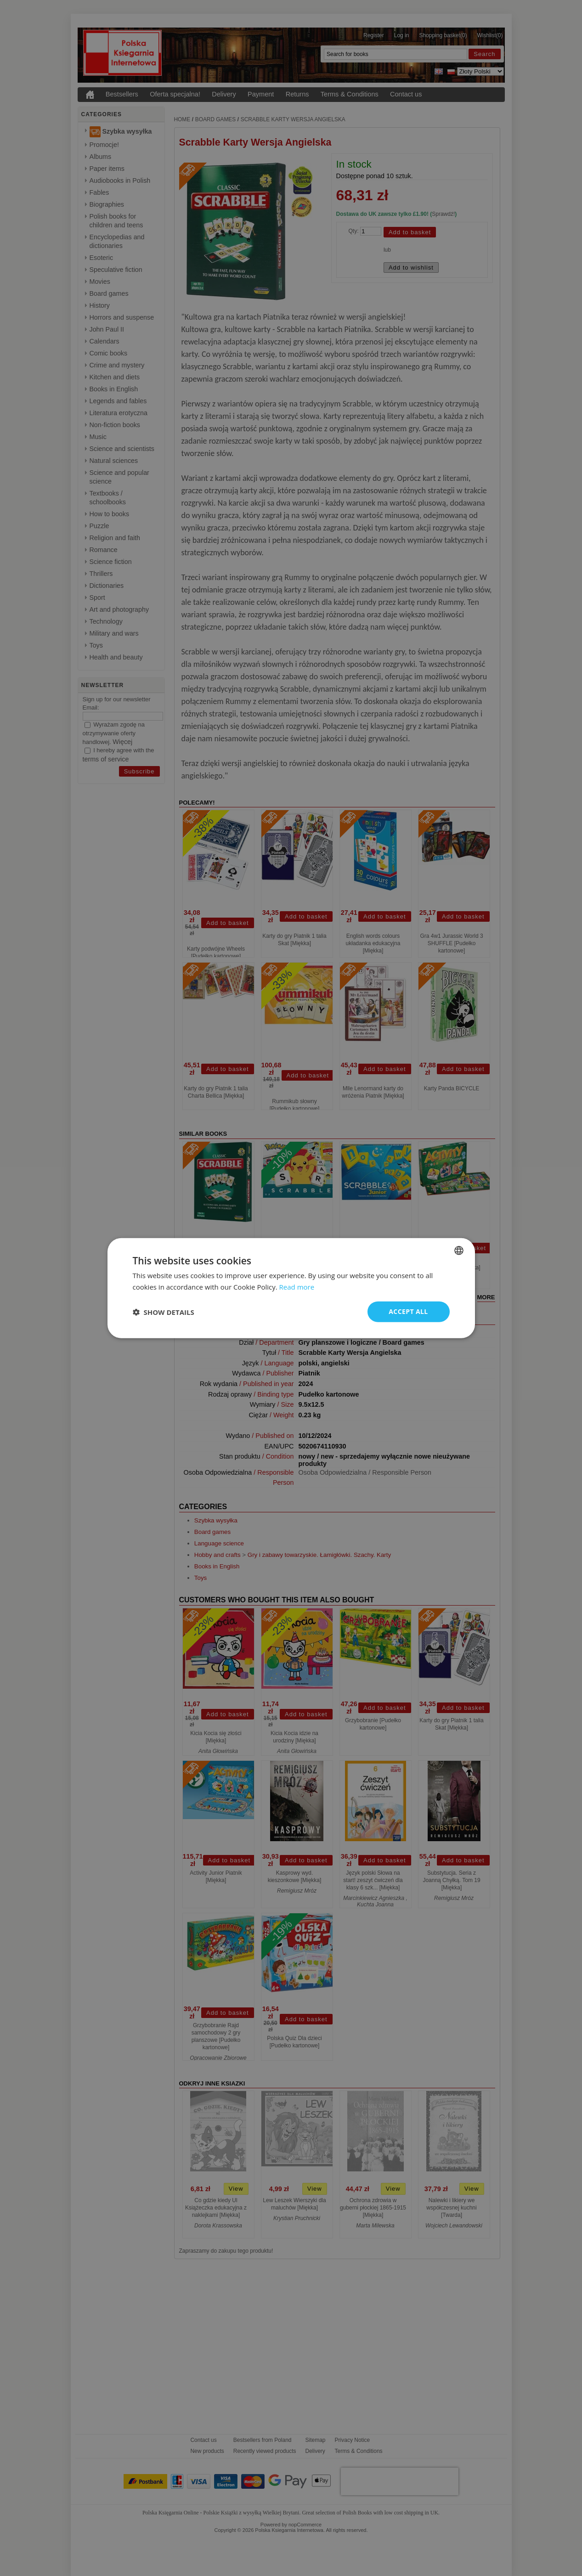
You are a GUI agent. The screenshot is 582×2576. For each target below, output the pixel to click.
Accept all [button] (408, 1311)
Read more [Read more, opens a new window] (297, 1286)
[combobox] (458, 1250)
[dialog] (291, 1288)
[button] (163, 1312)
